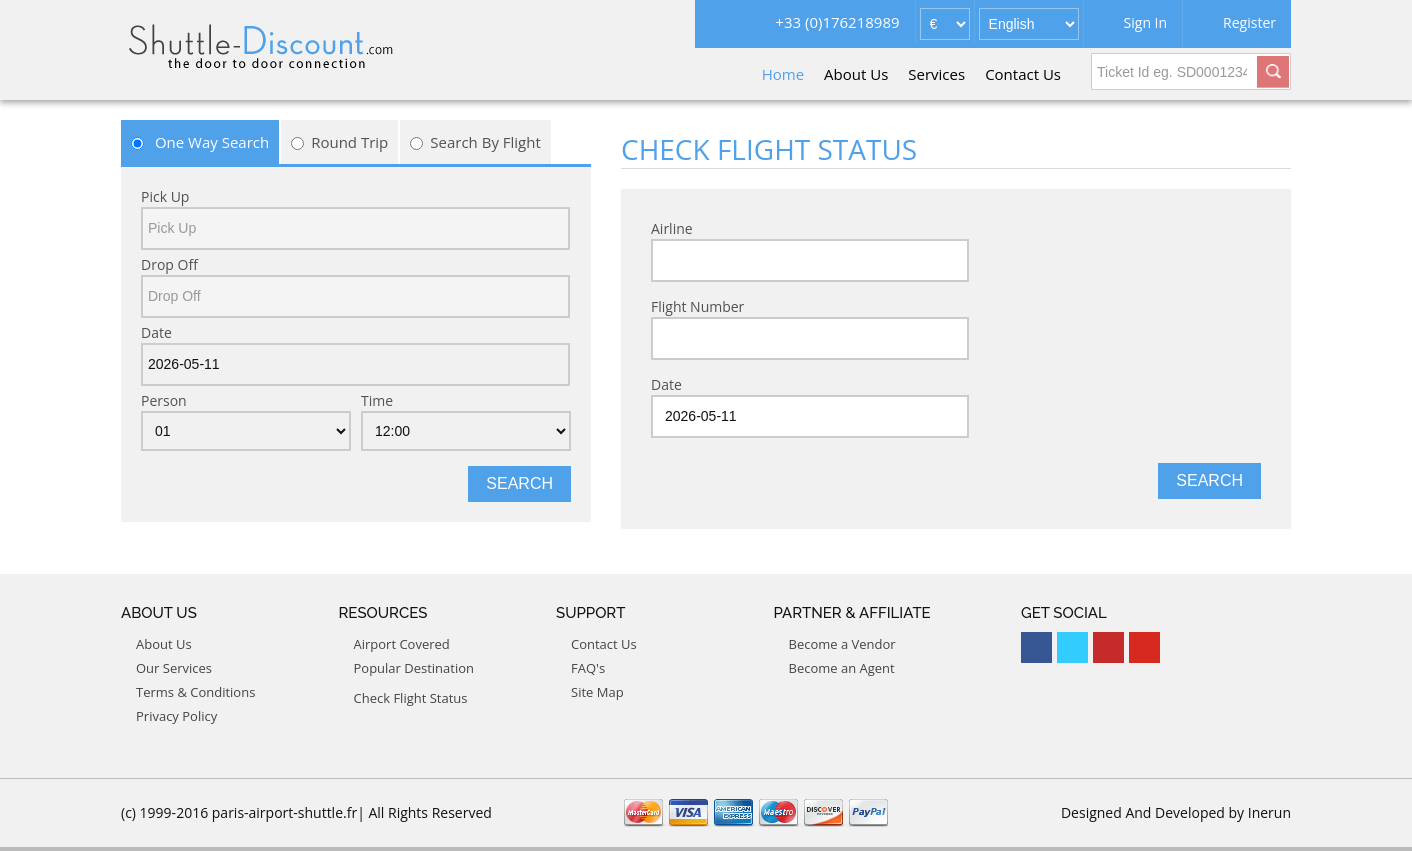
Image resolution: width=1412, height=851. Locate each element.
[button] (1273, 69)
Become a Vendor (842, 644)
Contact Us (1023, 74)
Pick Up (165, 196)
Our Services (174, 668)
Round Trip (339, 142)
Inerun (1269, 812)
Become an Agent (842, 668)
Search (519, 483)
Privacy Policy (176, 716)
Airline (672, 228)
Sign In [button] (1146, 22)
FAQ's (588, 668)
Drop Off (169, 264)
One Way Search (200, 142)
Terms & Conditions (195, 692)
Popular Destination (414, 668)
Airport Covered (402, 644)
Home (783, 74)
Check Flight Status (411, 698)
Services (936, 74)
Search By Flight (475, 142)
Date (156, 332)
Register (1249, 22)
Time (377, 400)
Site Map (597, 692)
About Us (856, 74)
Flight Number (697, 306)
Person (164, 400)
